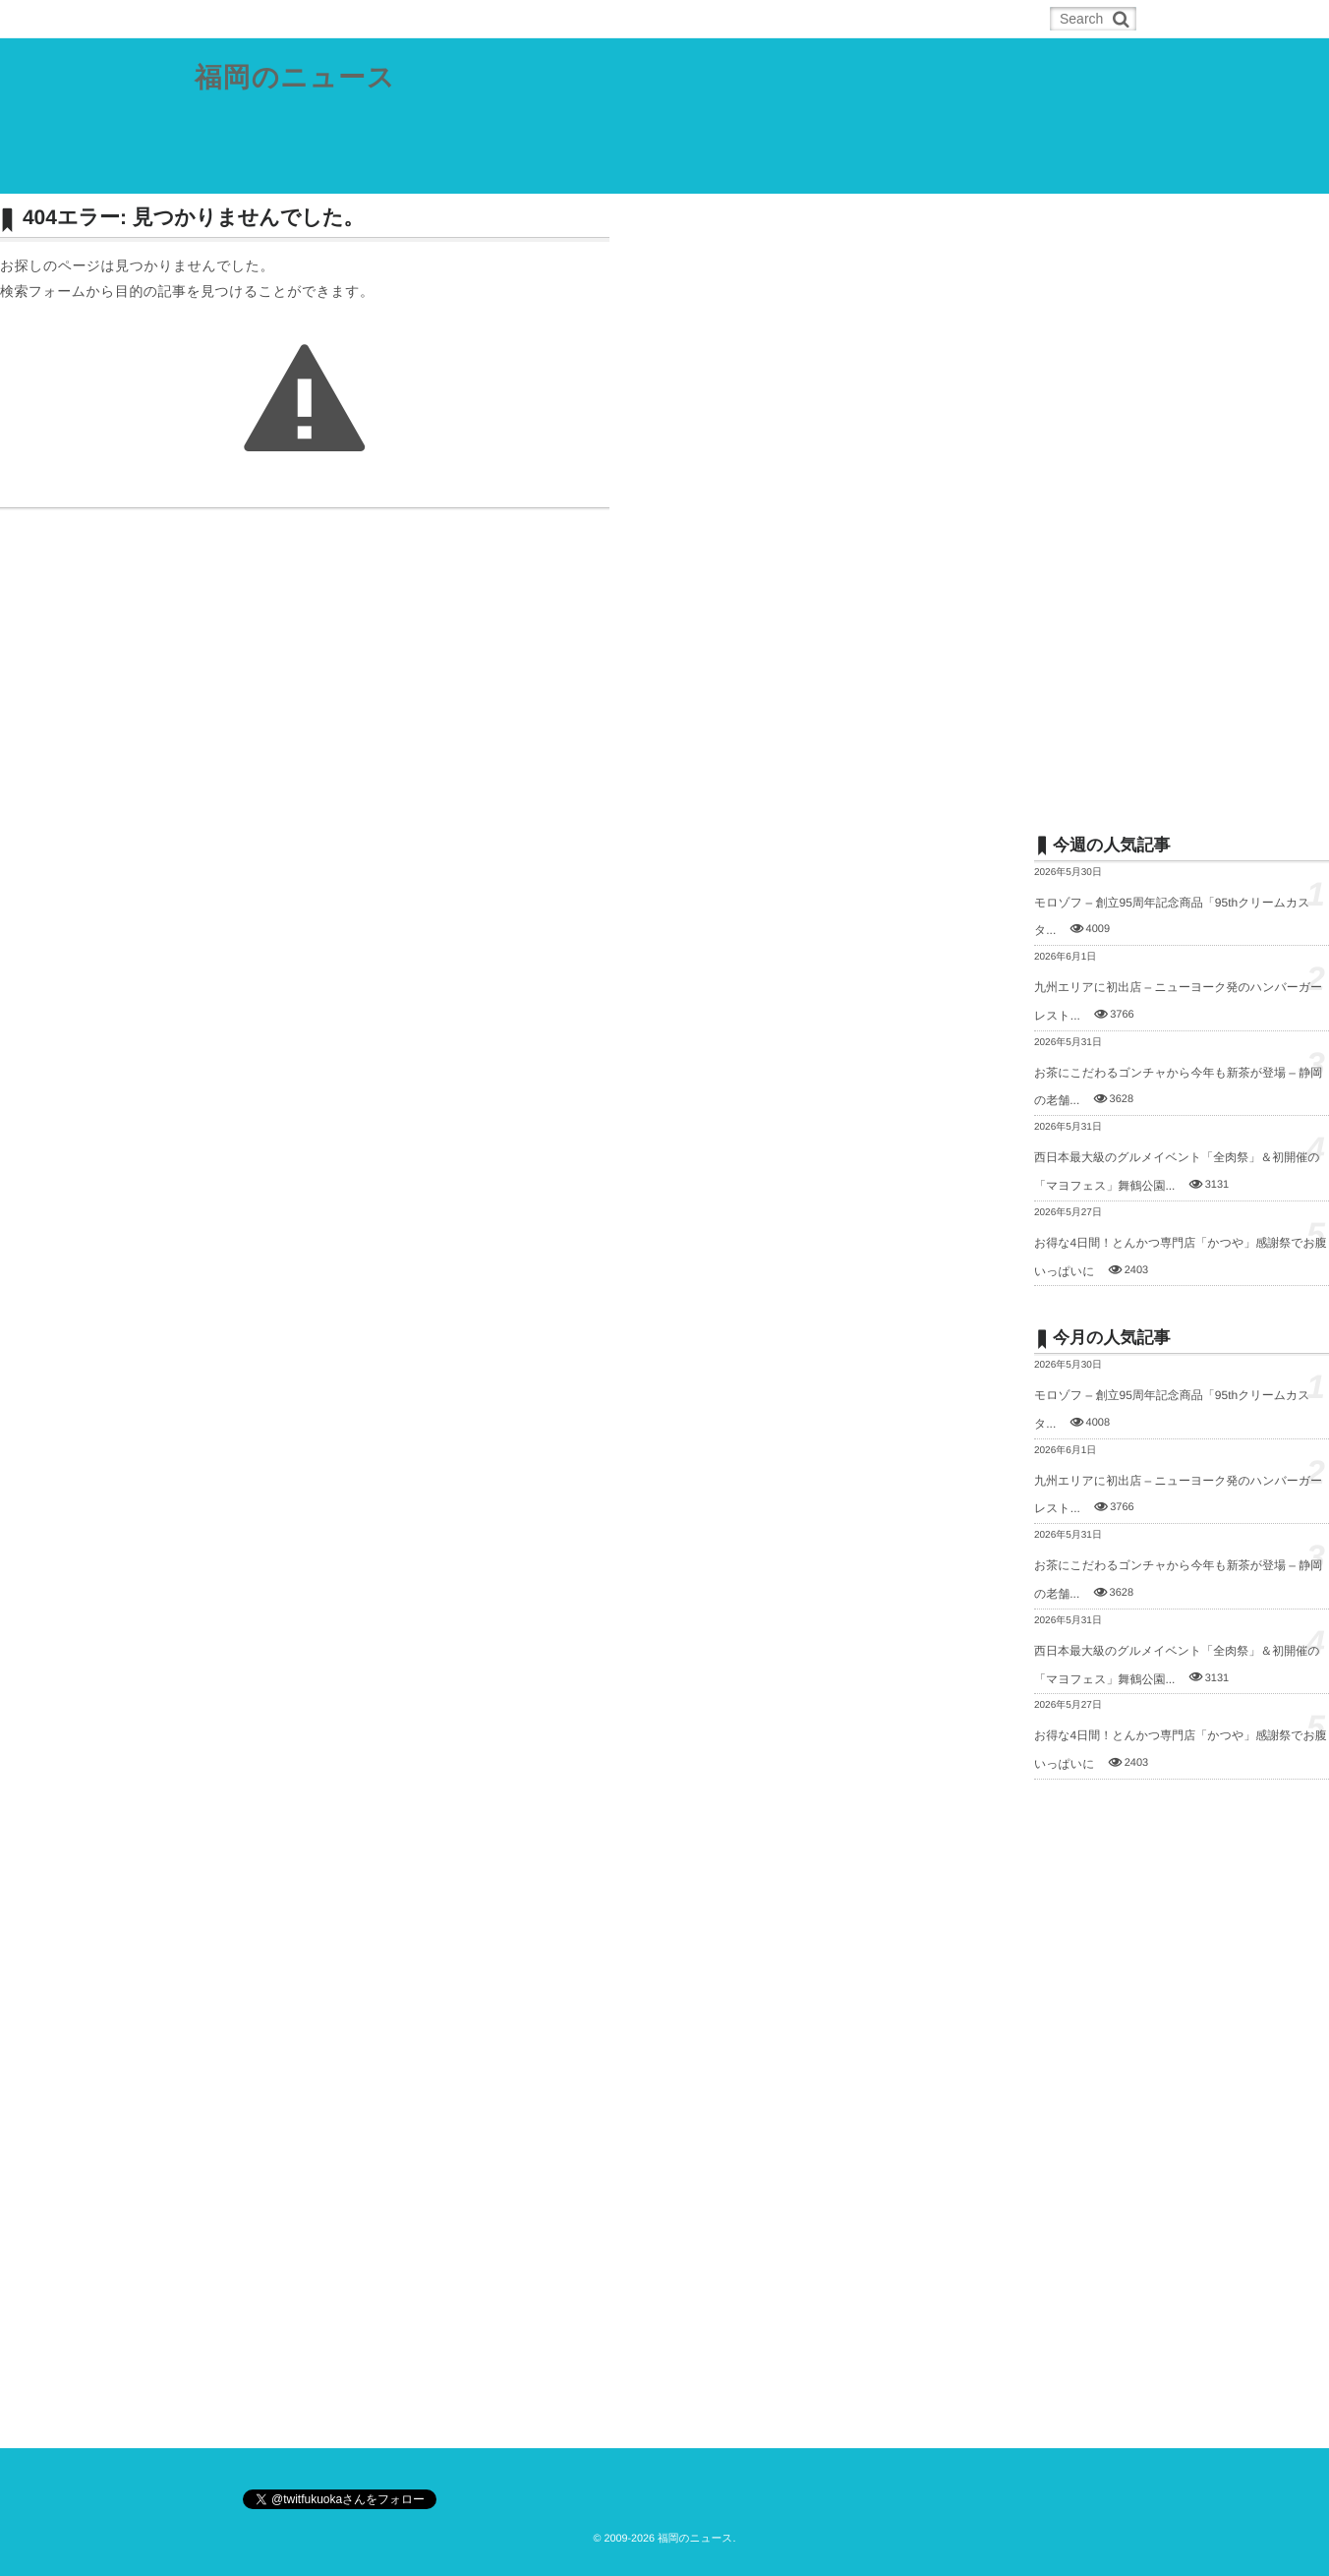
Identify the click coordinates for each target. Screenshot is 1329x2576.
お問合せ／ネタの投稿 (952, 171)
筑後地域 (625, 171)
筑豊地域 (536, 171)
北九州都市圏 (436, 171)
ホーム (244, 19)
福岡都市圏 (330, 171)
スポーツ (714, 171)
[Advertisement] (1181, 498)
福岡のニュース (295, 78)
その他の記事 (815, 171)
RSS (321, 19)
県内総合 (236, 171)
